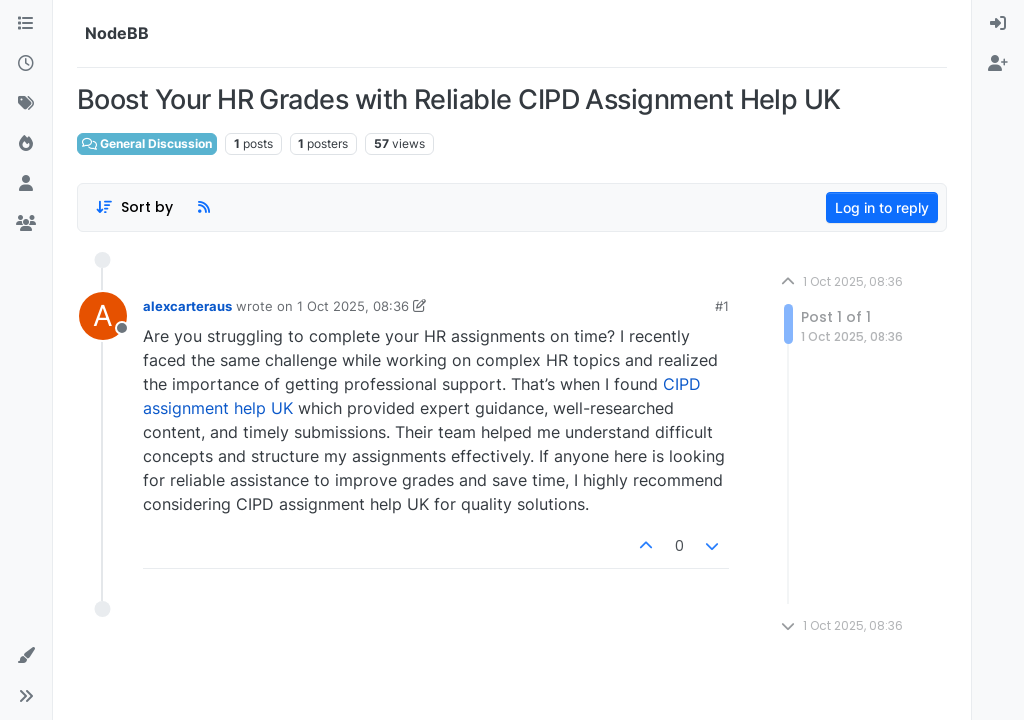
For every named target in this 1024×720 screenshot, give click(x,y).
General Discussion (147, 143)
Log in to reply (882, 207)
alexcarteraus (187, 306)
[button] (26, 656)
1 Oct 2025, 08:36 (353, 306)
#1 (722, 306)
